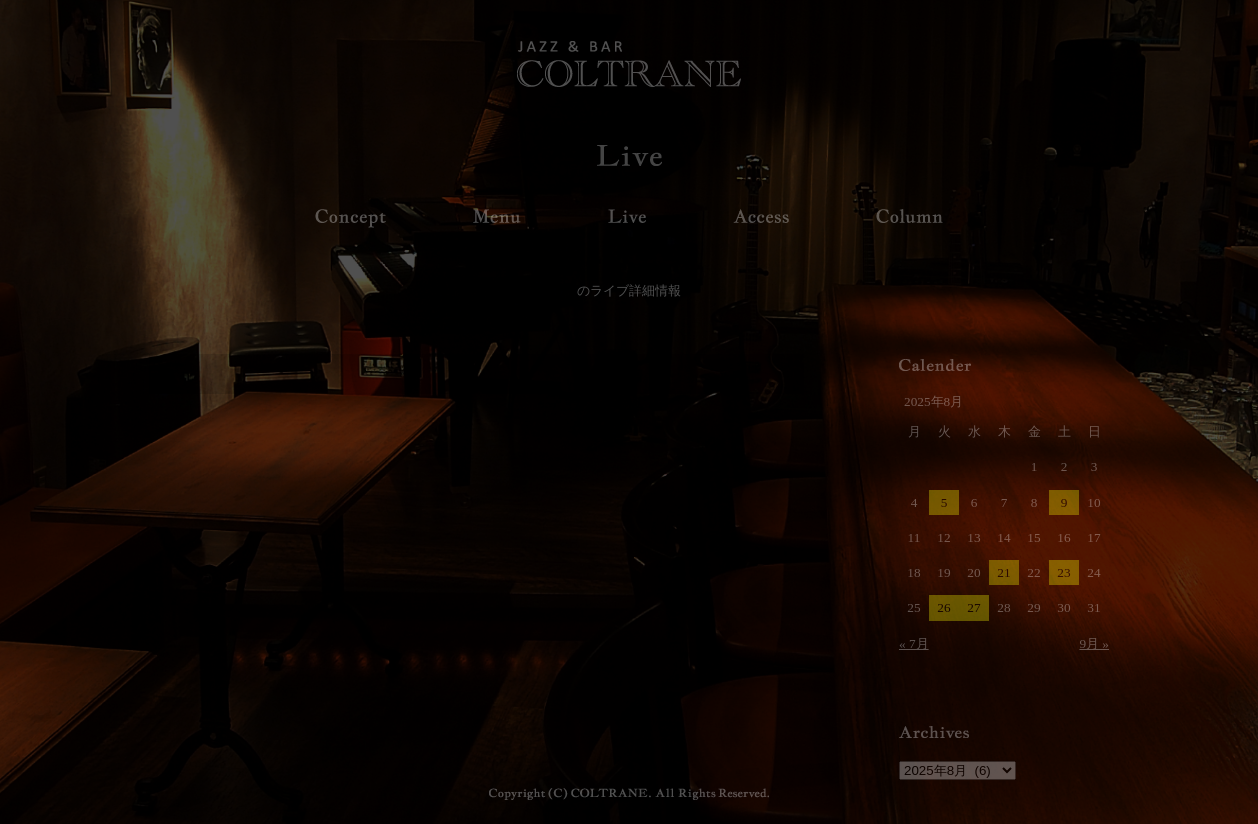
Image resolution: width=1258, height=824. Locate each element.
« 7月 (914, 643)
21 (1003, 572)
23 (1063, 572)
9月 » (1094, 643)
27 (973, 607)
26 (943, 607)
